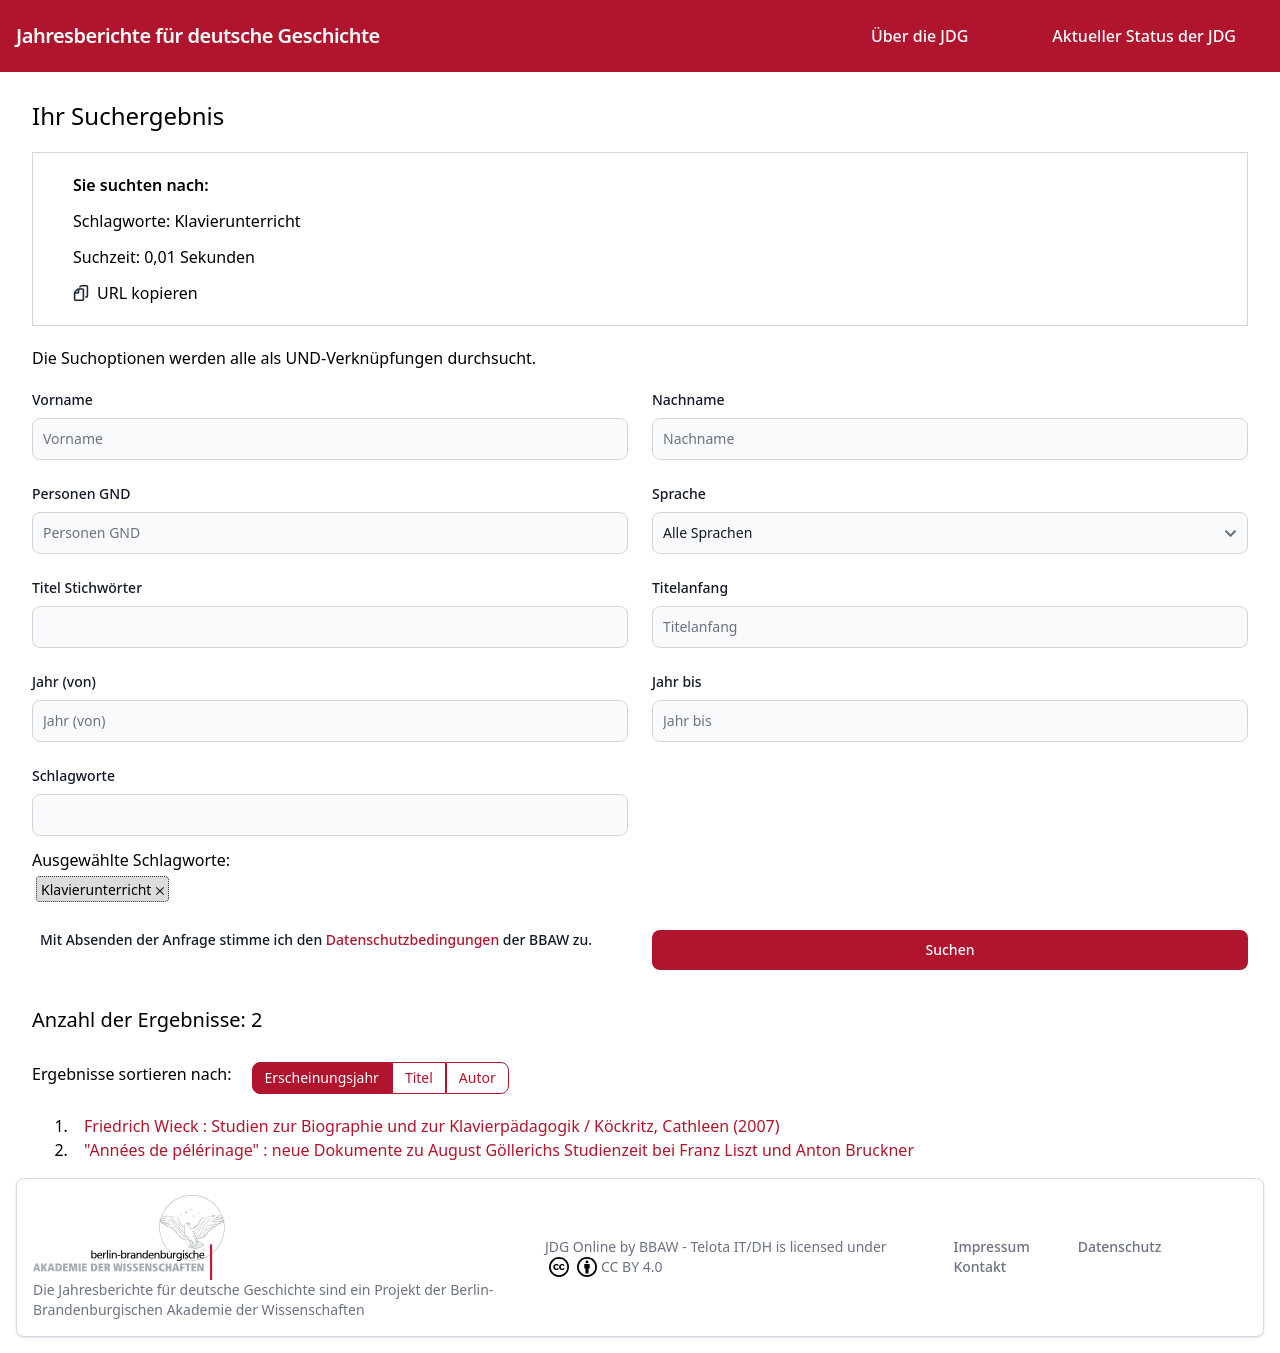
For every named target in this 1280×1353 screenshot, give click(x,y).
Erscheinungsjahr (322, 1077)
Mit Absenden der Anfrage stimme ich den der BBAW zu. (316, 939)
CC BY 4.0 (604, 1267)
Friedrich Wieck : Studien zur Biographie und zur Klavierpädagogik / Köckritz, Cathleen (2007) (432, 1126)
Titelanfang (690, 587)
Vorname (62, 399)
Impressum (991, 1246)
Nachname (688, 399)
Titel (419, 1077)
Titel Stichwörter (87, 587)
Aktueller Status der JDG (1144, 36)
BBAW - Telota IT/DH (705, 1246)
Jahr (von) (64, 681)
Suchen (950, 949)
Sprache (679, 493)
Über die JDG (919, 36)
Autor (477, 1077)
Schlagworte (73, 775)
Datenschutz (1120, 1246)
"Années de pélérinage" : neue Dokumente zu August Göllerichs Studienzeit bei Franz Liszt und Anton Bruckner (499, 1150)
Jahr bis (677, 681)
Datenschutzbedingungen (412, 939)
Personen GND (81, 493)
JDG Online (580, 1246)
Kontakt (979, 1266)
